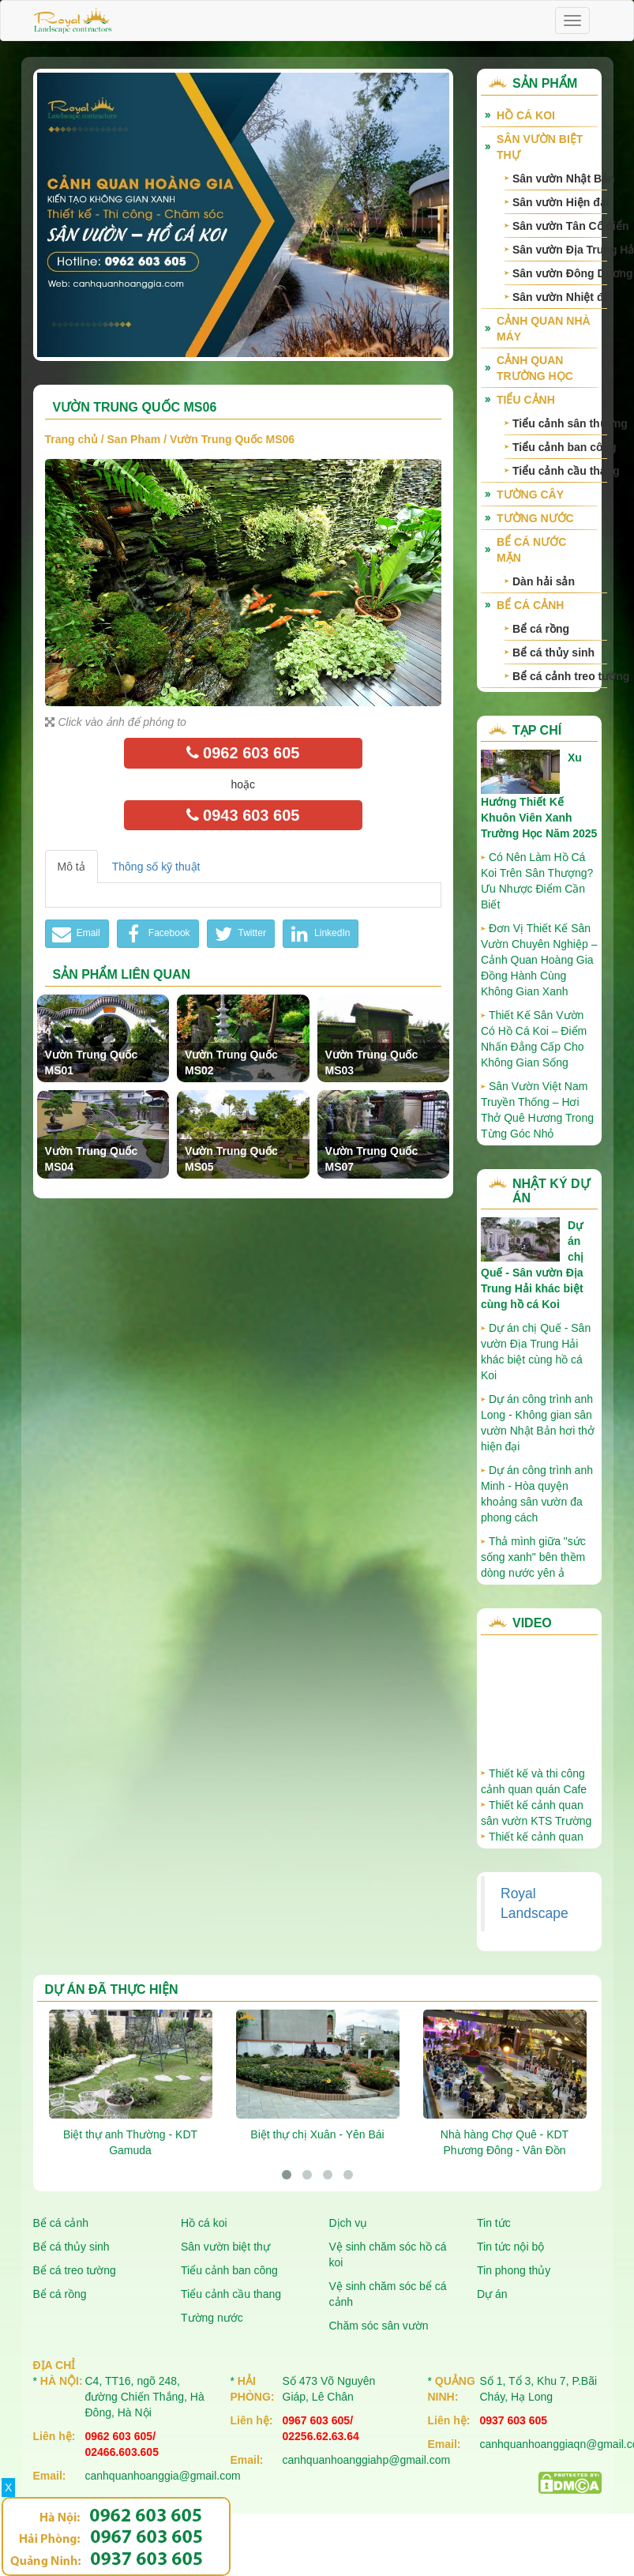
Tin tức (494, 2223)
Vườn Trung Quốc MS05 (231, 1159)
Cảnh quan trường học (535, 368)
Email (75, 933)
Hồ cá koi (204, 2223)
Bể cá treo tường (74, 2270)
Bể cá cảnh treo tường (559, 676)
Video (532, 1623)
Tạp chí (536, 730)
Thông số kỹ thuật (156, 866)
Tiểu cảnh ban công (559, 447)
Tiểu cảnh (526, 399)
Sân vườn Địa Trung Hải (559, 249)
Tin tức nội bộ (510, 2246)
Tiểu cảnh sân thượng (559, 423)
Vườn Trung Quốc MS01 (91, 1062)
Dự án (492, 2294)
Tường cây (530, 494)
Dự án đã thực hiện (111, 1989)
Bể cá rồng (540, 628)
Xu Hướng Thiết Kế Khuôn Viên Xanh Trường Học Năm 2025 (539, 795)
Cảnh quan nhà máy (544, 328)
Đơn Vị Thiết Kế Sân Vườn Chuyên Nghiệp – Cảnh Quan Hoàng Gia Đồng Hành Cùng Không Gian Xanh (539, 960)
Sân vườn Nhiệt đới (559, 297)
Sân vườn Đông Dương (559, 273)
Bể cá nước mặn (531, 550)
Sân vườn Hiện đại (559, 202)
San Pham (134, 439)
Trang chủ (71, 439)
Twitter (239, 933)
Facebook (156, 933)
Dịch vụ (348, 2223)
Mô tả (71, 866)
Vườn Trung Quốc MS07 (371, 1159)
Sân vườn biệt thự (540, 147)
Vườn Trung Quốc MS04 (91, 1159)
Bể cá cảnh (530, 605)
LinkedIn (319, 933)
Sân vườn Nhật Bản (559, 178)
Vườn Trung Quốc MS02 (231, 1062)
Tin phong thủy (513, 2270)
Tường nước (535, 518)
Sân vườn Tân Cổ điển (559, 226)
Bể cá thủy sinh (553, 652)
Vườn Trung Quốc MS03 (371, 1062)
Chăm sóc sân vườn (379, 2325)
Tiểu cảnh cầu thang (559, 470)
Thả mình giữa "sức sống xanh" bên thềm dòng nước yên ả (533, 1557)
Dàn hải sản (543, 581)
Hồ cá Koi (526, 115)
